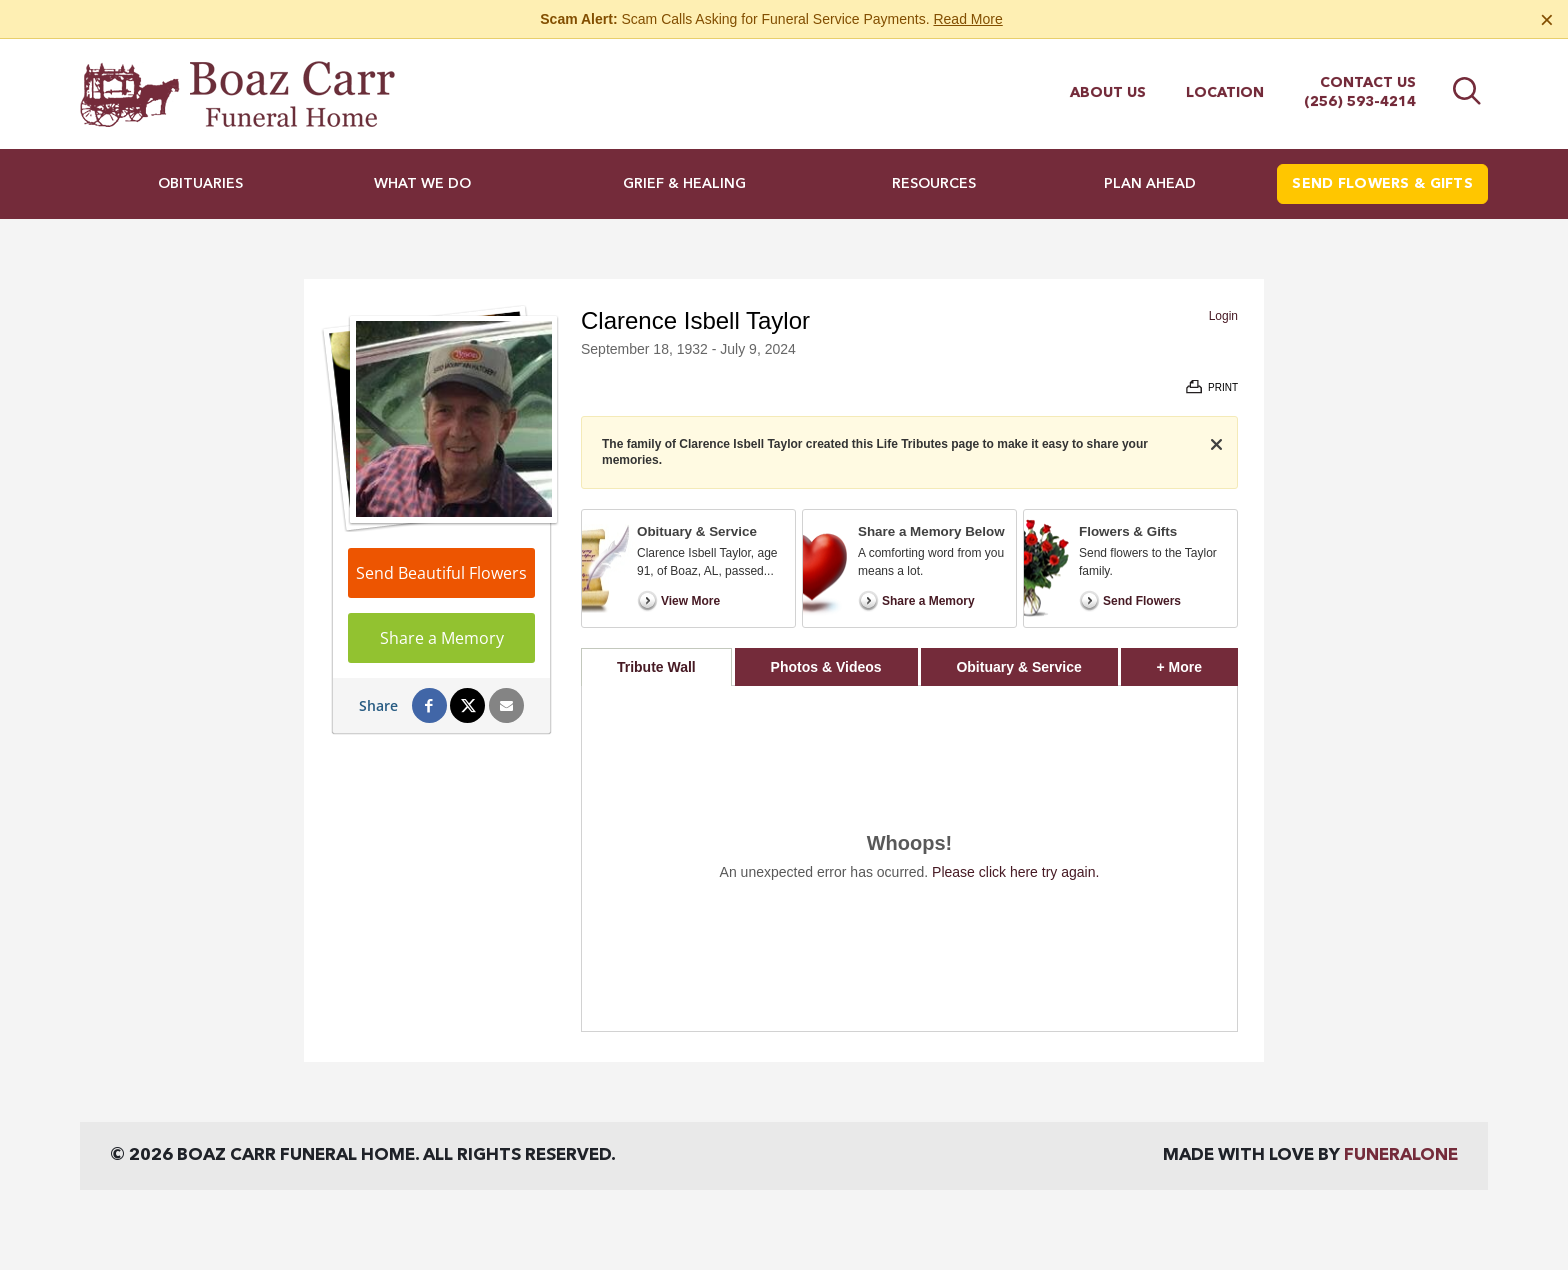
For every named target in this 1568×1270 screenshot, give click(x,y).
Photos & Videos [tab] (826, 667)
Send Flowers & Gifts (1382, 184)
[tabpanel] (909, 858)
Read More (967, 19)
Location (1225, 93)
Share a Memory (442, 638)
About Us (1108, 93)
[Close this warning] (1547, 20)
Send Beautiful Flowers (441, 573)
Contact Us (1368, 83)
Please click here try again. (1015, 872)
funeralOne (1401, 1155)
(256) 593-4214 (1360, 102)
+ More (1197, 661)
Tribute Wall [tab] (656, 667)
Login (1223, 316)
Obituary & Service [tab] (1018, 667)
